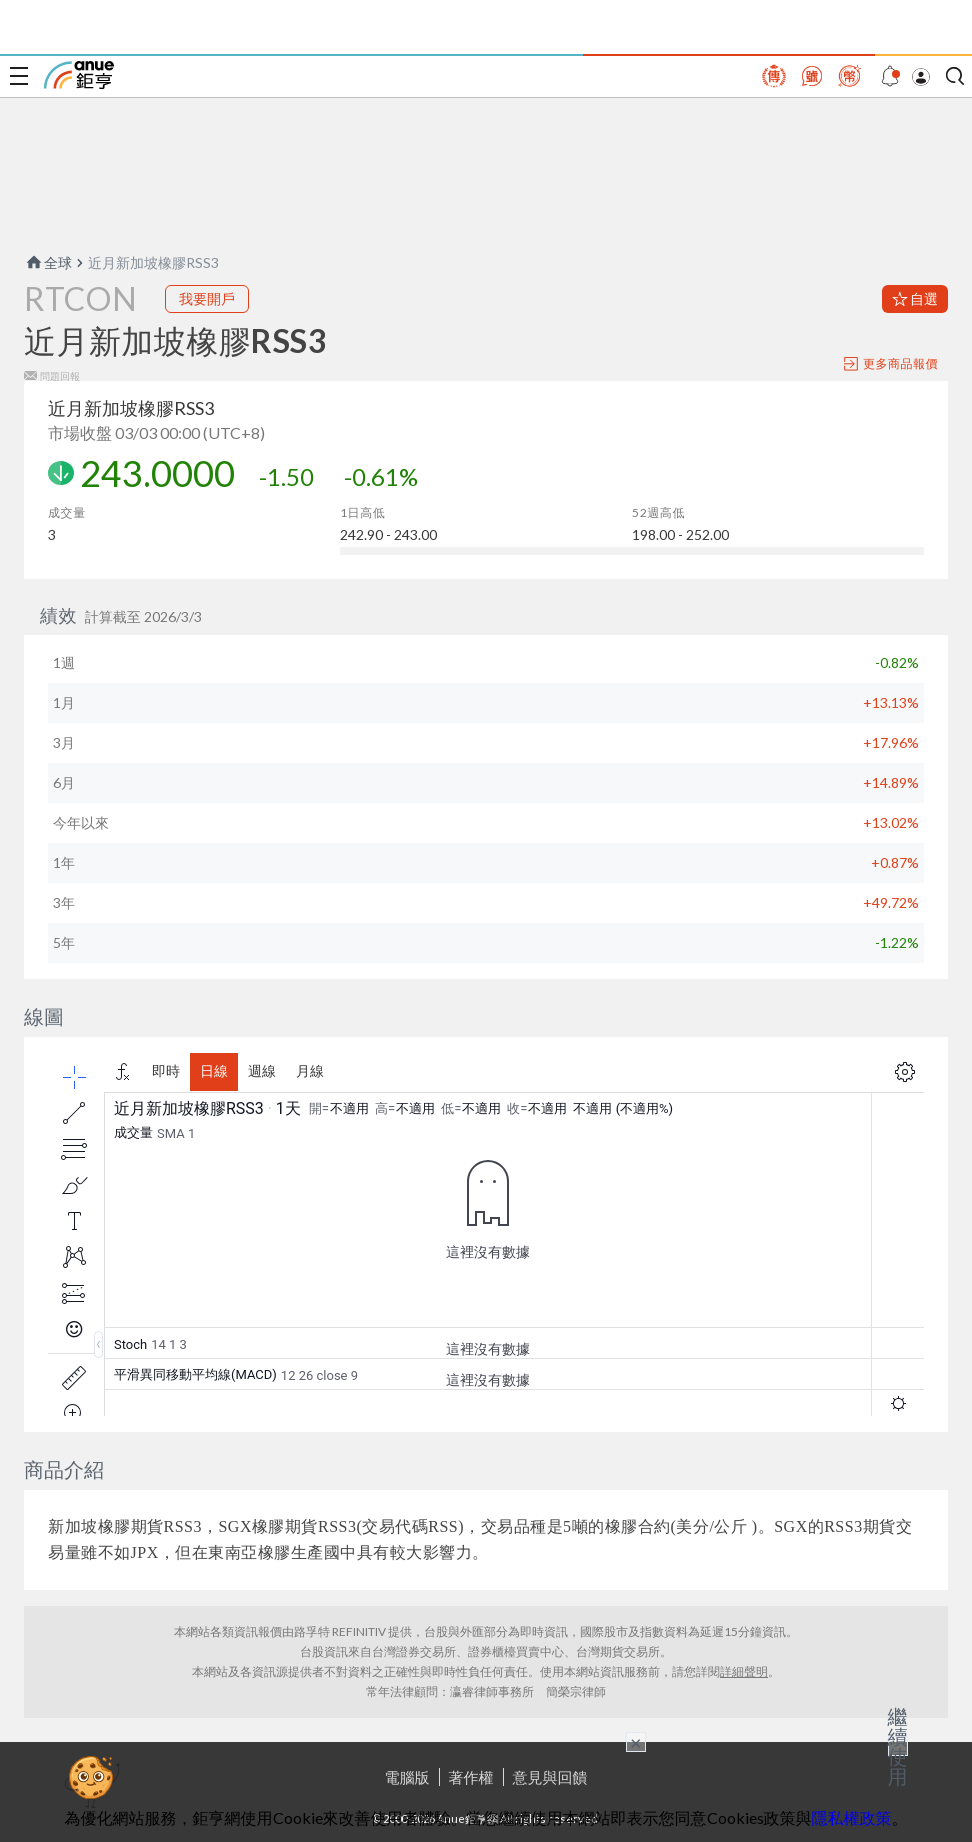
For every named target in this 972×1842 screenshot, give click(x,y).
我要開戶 (207, 298)
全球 (48, 262)
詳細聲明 (744, 1671)
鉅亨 (79, 75)
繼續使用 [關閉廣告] (898, 1746)
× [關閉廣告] (636, 1742)
